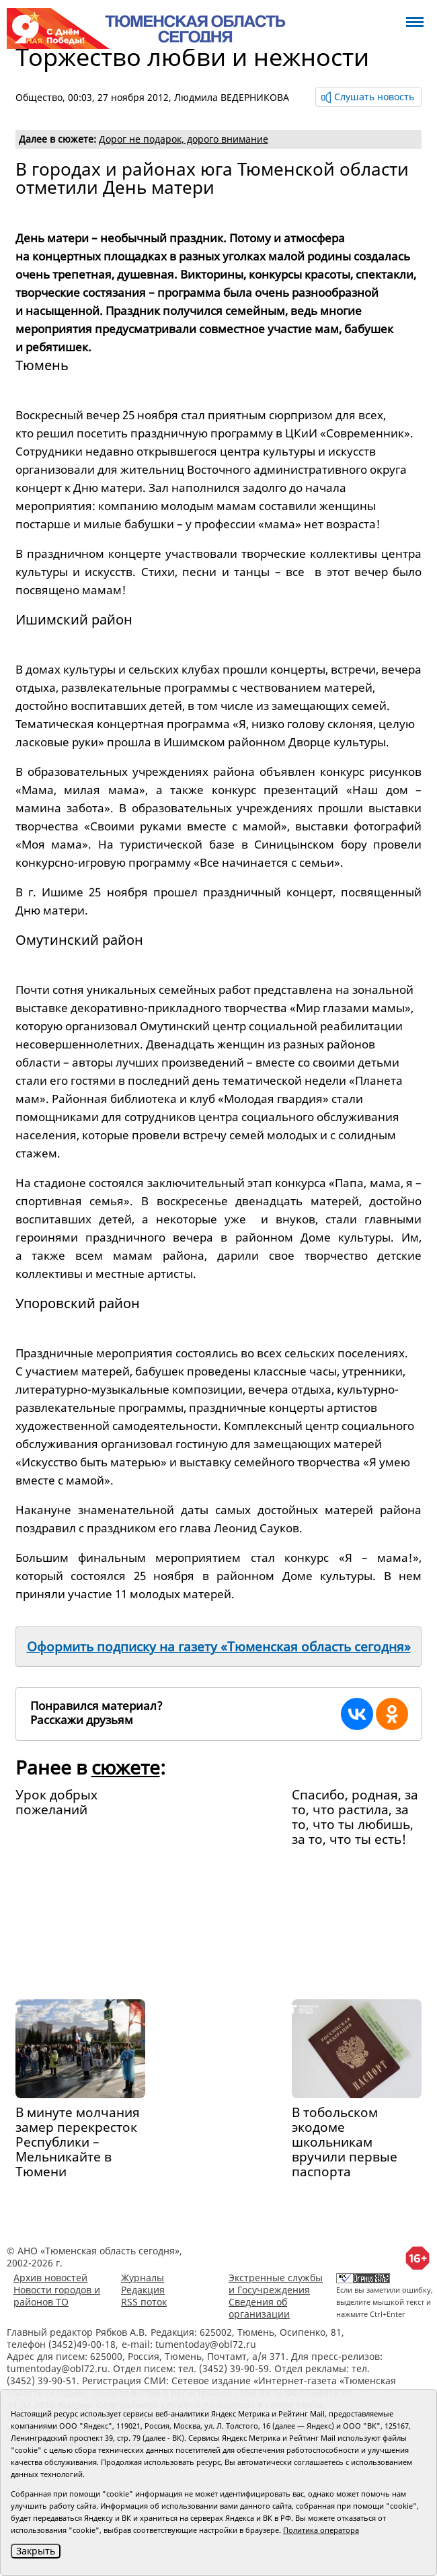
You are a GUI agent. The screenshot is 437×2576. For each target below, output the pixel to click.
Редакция (143, 2289)
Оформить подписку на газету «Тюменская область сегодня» (219, 1646)
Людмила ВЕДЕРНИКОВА (231, 97)
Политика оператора (321, 2530)
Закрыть (35, 2550)
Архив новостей (50, 2277)
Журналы (142, 2277)
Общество (39, 97)
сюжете (125, 1767)
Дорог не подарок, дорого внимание (183, 139)
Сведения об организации (259, 2307)
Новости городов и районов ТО (56, 2295)
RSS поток (144, 2301)
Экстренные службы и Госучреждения (276, 2283)
